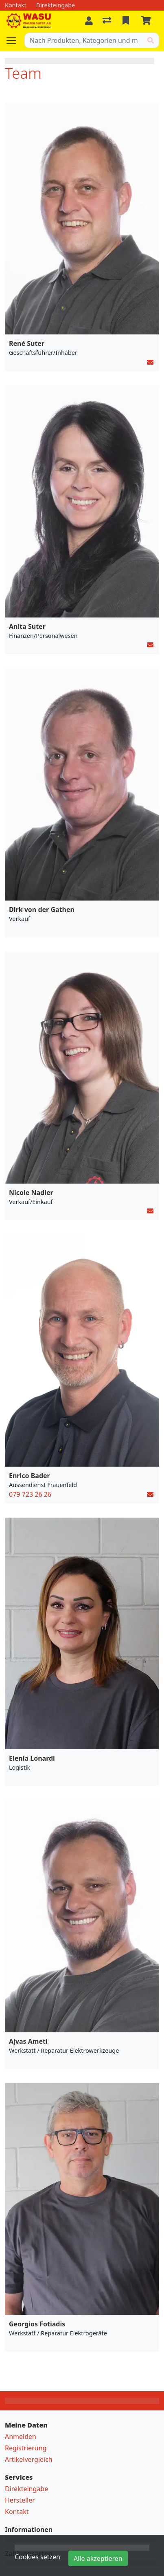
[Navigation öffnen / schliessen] (14, 40)
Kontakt (17, 2511)
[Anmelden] (89, 20)
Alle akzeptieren (98, 2558)
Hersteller (20, 2500)
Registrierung (25, 2447)
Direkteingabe (26, 2488)
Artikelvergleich (28, 2459)
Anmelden (20, 2436)
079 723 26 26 (30, 1494)
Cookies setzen (37, 2556)
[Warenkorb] (147, 20)
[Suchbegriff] (83, 40)
